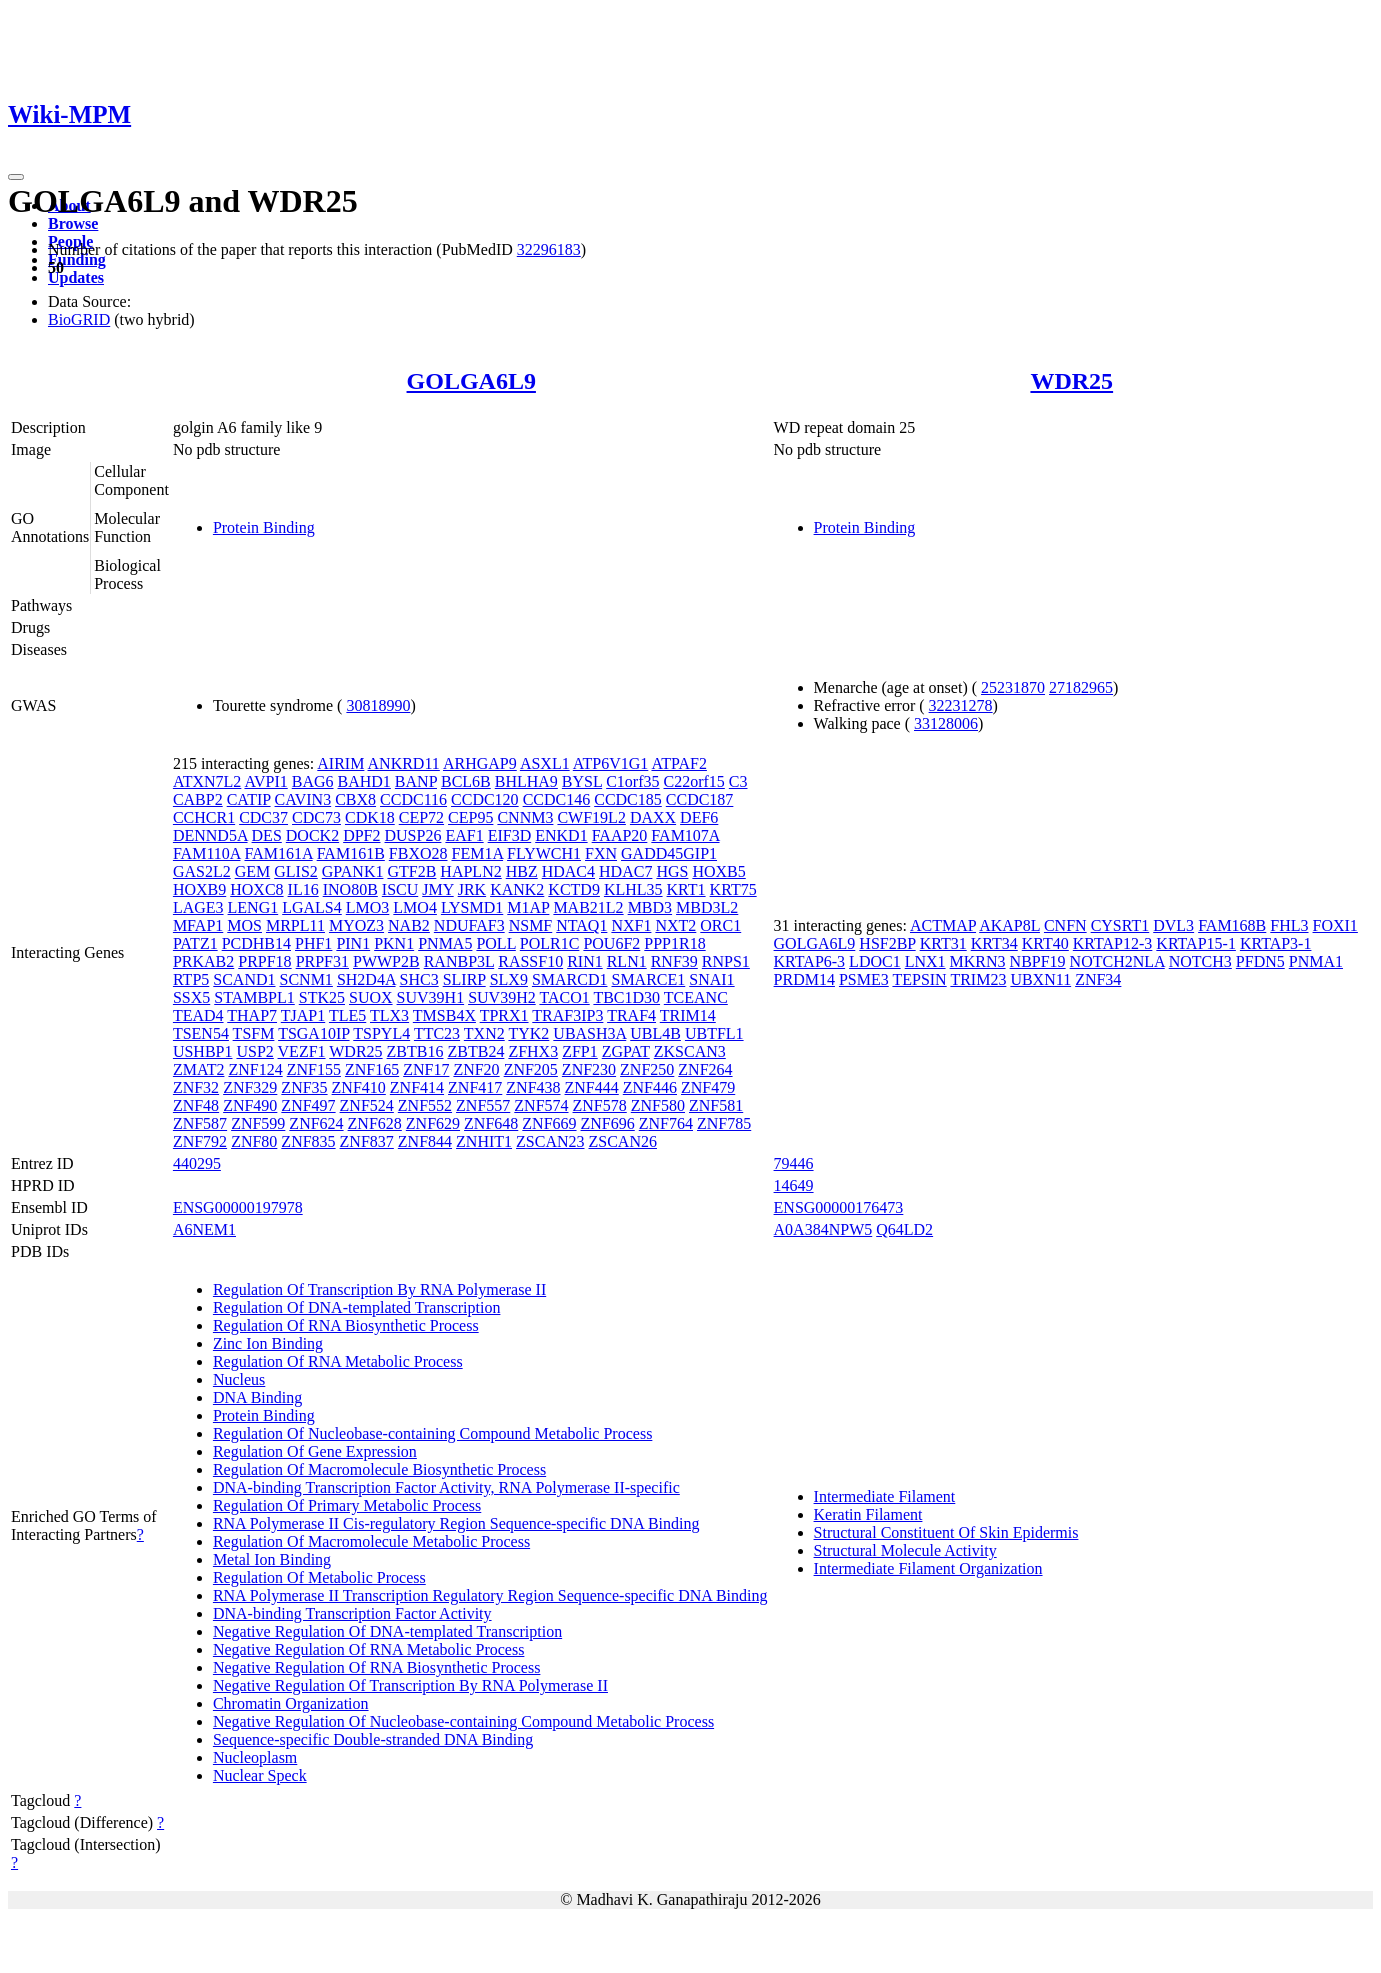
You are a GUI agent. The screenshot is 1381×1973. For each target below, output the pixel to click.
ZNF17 (426, 1069)
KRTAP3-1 (1276, 943)
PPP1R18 (674, 943)
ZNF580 (658, 1105)
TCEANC (696, 997)
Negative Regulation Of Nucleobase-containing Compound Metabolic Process (463, 1721)
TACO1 (564, 997)
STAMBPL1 (254, 997)
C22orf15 (694, 781)
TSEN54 (201, 1033)
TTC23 (437, 1033)
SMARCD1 (570, 979)
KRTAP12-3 (1113, 943)
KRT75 (733, 889)
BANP (416, 781)
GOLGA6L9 (471, 381)
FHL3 (1289, 925)
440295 (197, 1163)
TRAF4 (631, 1015)
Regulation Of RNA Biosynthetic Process (346, 1325)
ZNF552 (425, 1105)
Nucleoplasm (255, 1757)
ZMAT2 (199, 1069)
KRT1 (686, 889)
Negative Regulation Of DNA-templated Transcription (387, 1631)
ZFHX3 (533, 1051)
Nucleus (239, 1379)
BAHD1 (364, 781)
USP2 (254, 1051)
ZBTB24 (475, 1051)
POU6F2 (611, 943)
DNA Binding (257, 1397)
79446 (794, 1163)
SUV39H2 (502, 997)
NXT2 (675, 925)
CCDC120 (485, 799)
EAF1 (464, 835)
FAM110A (207, 853)
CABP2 (198, 799)
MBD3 (650, 907)
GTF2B (411, 871)
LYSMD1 (472, 907)
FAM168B (1232, 925)
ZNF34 (1098, 979)
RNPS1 (726, 961)
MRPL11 (295, 925)
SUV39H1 (431, 997)
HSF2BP (887, 943)
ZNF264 (705, 1069)
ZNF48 (196, 1105)
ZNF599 (258, 1123)
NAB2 (409, 925)
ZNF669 (549, 1123)
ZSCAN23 (550, 1141)
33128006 (946, 723)
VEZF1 (302, 1051)
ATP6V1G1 (611, 763)
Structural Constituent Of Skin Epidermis (946, 1532)
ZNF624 (316, 1123)
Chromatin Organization (291, 1703)
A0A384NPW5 (823, 1229)
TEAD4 (198, 1015)
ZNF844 (425, 1141)
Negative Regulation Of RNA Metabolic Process (369, 1649)
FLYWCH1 (544, 853)
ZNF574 (541, 1105)
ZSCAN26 (623, 1141)
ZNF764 (666, 1123)
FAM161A (278, 853)
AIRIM (340, 763)
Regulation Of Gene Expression (315, 1451)
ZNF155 (314, 1069)
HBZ (522, 871)
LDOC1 (875, 961)
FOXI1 (1335, 925)
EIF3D (510, 835)
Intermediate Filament (885, 1496)
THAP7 (252, 1015)
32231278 (961, 705)
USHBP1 (203, 1051)
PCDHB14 (256, 943)
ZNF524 (367, 1105)
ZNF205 (531, 1069)
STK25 (322, 997)
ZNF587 (200, 1123)
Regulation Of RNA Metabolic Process (338, 1361)
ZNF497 (308, 1105)
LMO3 (368, 907)
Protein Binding (264, 527)
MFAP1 (198, 925)
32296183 (549, 249)
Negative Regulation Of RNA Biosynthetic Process (377, 1667)
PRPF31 (322, 961)
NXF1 (631, 925)
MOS (244, 925)
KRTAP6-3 (810, 961)
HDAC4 (568, 871)
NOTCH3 (1200, 961)
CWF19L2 (591, 817)
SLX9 (509, 979)
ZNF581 (716, 1105)
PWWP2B (386, 961)
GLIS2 (296, 871)
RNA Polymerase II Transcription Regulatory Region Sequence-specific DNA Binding (490, 1595)
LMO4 (415, 907)
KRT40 (1045, 943)
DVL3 (1173, 925)
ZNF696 (608, 1123)
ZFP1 (580, 1051)
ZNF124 (255, 1069)
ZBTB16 (415, 1051)
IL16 (303, 889)
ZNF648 (491, 1123)
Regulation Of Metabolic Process (319, 1577)
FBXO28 (418, 853)
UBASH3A (589, 1033)
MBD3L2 (707, 907)
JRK (472, 889)
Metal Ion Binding (272, 1559)
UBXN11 (1040, 979)
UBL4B (655, 1033)
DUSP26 (413, 835)
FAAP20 (620, 835)
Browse (73, 223)
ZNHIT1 (484, 1141)
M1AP (528, 907)
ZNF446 (650, 1087)
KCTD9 (574, 889)
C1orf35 (632, 781)
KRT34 (994, 943)
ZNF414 (417, 1087)
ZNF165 (372, 1069)
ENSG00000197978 (238, 1207)
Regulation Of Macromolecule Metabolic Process (371, 1541)
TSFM (254, 1033)
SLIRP (464, 979)
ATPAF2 (678, 763)
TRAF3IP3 (567, 1015)
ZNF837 (367, 1141)
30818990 (378, 705)
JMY (437, 889)
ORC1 (720, 925)
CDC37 (263, 817)
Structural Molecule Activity (905, 1550)
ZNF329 (250, 1087)
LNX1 (925, 961)
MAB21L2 (588, 907)
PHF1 (313, 943)
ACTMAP (943, 925)
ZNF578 (600, 1105)
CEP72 (421, 817)
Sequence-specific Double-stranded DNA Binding (373, 1739)
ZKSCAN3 (690, 1051)
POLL (495, 943)
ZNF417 (475, 1087)
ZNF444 (592, 1087)
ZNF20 (476, 1069)
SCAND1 (244, 979)
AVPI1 (265, 781)
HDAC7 (625, 871)
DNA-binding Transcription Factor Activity (352, 1613)
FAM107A (685, 835)
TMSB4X (444, 1015)
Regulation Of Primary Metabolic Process (347, 1505)
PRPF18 (264, 961)
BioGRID (79, 319)
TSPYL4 (381, 1033)
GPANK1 (353, 871)
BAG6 (313, 781)
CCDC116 (413, 799)
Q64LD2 (904, 1229)
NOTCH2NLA (1117, 961)
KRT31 (943, 943)
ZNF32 (196, 1087)
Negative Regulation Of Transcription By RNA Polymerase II (410, 1685)
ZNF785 (724, 1123)
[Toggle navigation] (16, 177)
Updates (76, 277)
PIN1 (353, 943)
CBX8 (355, 799)
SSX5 (191, 997)
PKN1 (394, 943)
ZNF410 (359, 1087)
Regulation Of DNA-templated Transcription (357, 1307)
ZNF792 (200, 1141)
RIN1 (585, 961)
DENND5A (210, 835)
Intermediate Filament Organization (928, 1568)
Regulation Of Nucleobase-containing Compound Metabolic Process (432, 1433)
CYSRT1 (1120, 925)
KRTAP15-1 (1196, 943)
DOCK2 (312, 835)
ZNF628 (375, 1123)
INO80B (350, 889)
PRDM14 (804, 979)
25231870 (1013, 687)
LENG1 (253, 907)
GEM (253, 871)
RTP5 (191, 979)
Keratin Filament (868, 1514)
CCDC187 (700, 799)
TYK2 (528, 1033)
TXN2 (484, 1033)
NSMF (531, 925)
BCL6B (466, 781)
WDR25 (1071, 381)
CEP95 (470, 817)
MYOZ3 (356, 925)
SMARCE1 (648, 979)
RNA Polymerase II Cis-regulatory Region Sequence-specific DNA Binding (456, 1523)
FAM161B (351, 853)
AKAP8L (1009, 925)
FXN (601, 853)
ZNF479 (708, 1087)
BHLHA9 (526, 781)
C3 (738, 781)
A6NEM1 (204, 1229)
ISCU (400, 889)
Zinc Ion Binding (268, 1343)
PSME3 (864, 979)
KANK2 (517, 889)
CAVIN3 (303, 799)
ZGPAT (626, 1051)
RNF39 (674, 961)
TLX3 (389, 1015)
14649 (794, 1185)
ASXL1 (545, 763)
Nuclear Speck (260, 1775)
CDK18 (370, 817)
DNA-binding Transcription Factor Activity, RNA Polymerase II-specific (446, 1487)
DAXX (653, 817)
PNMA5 (445, 943)
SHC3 (419, 979)
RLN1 (627, 961)
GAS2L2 (202, 871)
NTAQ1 (581, 925)
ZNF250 (647, 1069)
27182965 (1081, 687)
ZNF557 (483, 1105)
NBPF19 (1038, 961)
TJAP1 (303, 1015)
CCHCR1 (204, 817)
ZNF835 (308, 1141)
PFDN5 (1260, 961)
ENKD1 (561, 835)
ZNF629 (433, 1123)
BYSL (582, 781)
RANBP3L (459, 961)
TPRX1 (504, 1015)
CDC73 (316, 817)
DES (267, 835)
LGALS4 (312, 907)
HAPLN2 (470, 871)
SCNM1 (306, 979)
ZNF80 (254, 1141)
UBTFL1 (714, 1033)
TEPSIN (919, 979)
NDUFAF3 (469, 925)
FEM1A (478, 853)
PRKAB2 (203, 961)
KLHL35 (633, 889)
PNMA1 (1316, 961)
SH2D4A (366, 979)
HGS (672, 871)
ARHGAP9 (480, 763)
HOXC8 (256, 889)
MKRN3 (978, 961)
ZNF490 (250, 1105)
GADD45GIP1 (669, 853)
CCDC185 (628, 799)
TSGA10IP (313, 1033)
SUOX (371, 997)
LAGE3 (198, 907)
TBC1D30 (626, 997)
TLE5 (347, 1015)
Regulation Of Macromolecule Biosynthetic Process (379, 1469)
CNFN (1065, 925)
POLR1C (550, 943)
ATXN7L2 (207, 781)
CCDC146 (557, 799)
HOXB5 (718, 871)
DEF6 (699, 817)
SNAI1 (711, 979)
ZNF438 (533, 1087)
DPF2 (361, 835)
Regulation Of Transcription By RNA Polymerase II (379, 1289)
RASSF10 (530, 961)
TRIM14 (688, 1015)
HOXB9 (199, 889)
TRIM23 (978, 979)
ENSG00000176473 (839, 1207)
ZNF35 (304, 1087)
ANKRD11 (404, 763)
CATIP (249, 799)
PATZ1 (195, 943)
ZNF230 (589, 1069)
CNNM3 (525, 817)
